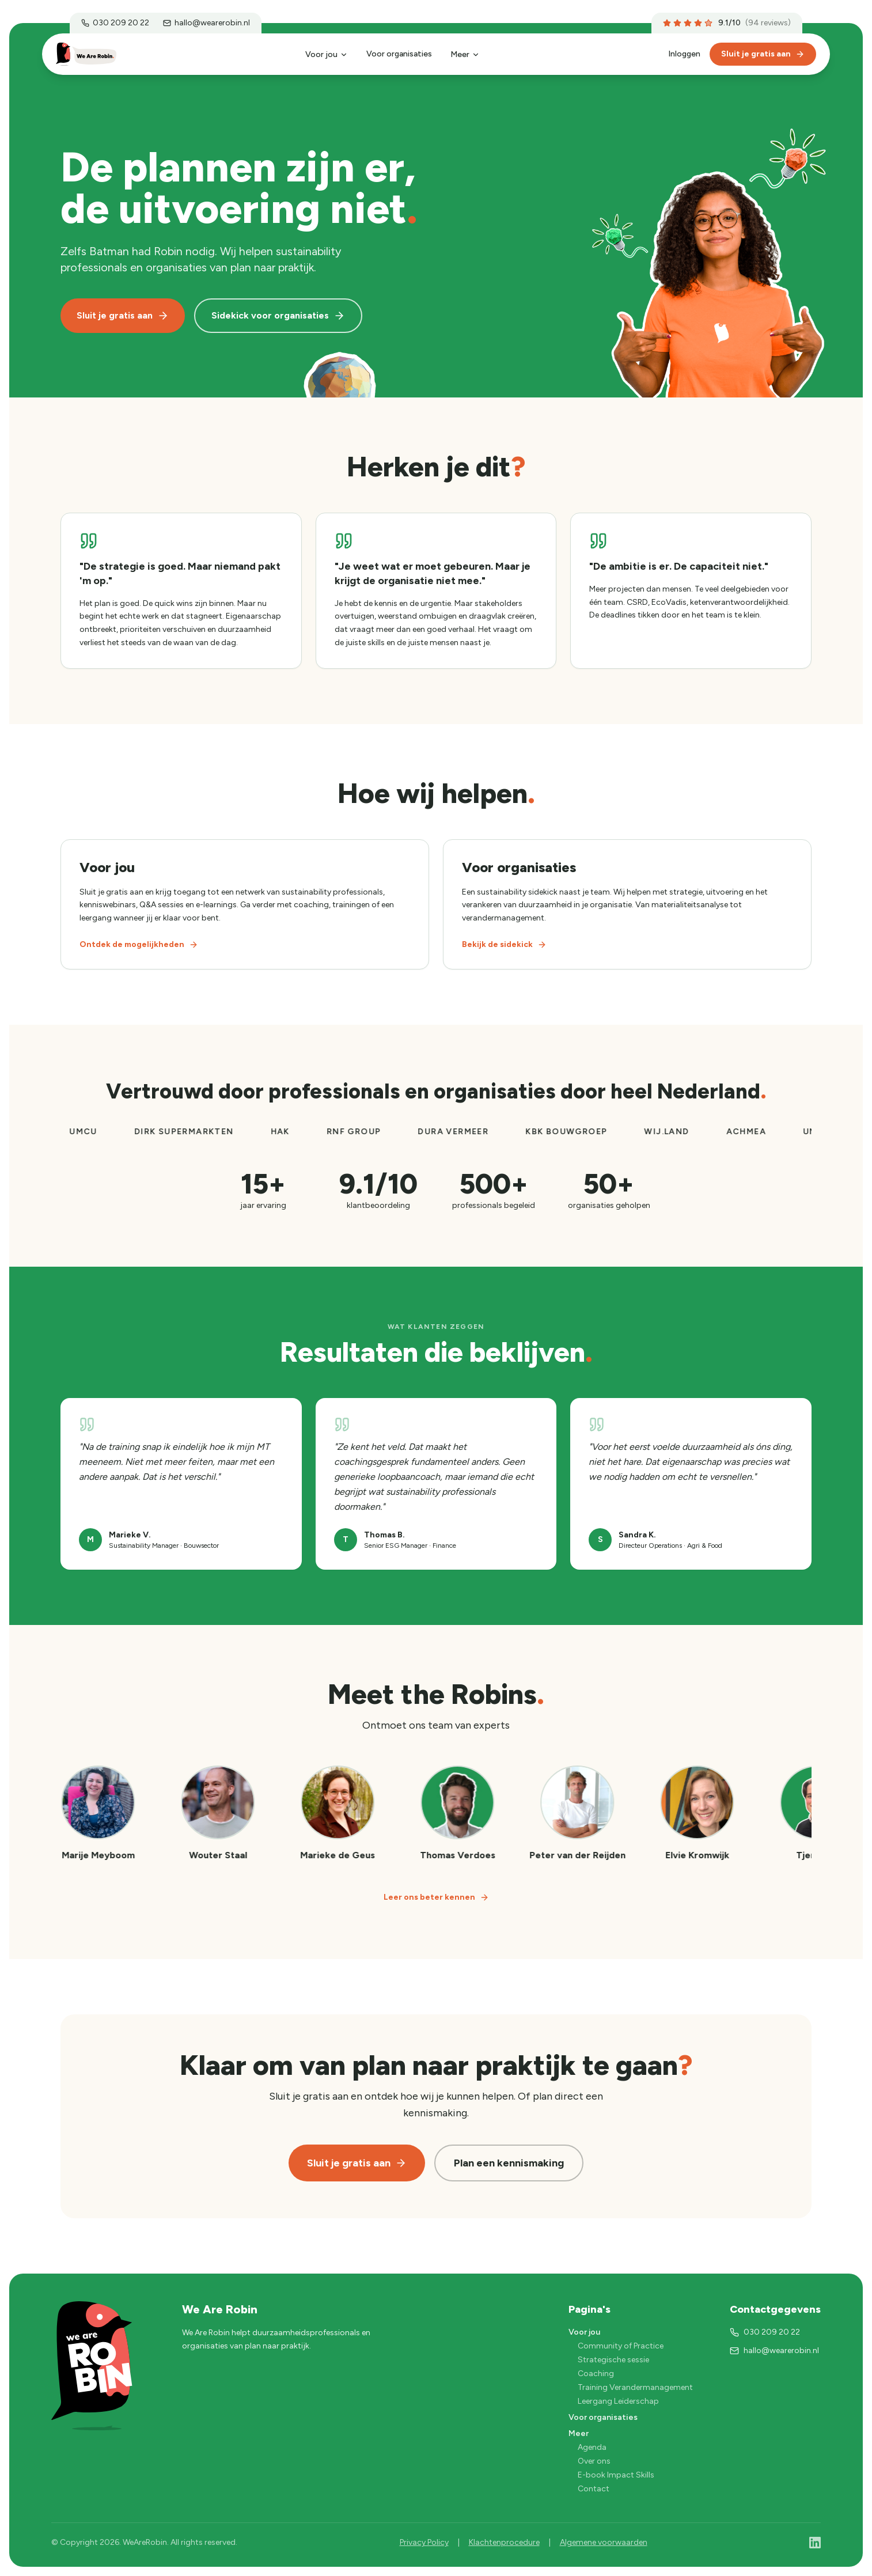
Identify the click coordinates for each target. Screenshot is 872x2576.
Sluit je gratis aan (763, 54)
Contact (593, 2489)
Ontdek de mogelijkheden (138, 944)
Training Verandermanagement (635, 2387)
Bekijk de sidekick (504, 944)
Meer (465, 54)
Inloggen (684, 54)
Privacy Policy (424, 2542)
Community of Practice (621, 2346)
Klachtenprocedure (504, 2542)
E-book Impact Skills (616, 2475)
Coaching (596, 2373)
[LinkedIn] (815, 2542)
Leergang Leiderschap (618, 2401)
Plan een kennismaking (509, 2163)
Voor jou (326, 54)
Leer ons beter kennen (436, 1897)
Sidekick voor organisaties (278, 315)
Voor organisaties (399, 54)
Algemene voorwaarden (603, 2542)
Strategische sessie (613, 2360)
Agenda (592, 2447)
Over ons (594, 2461)
